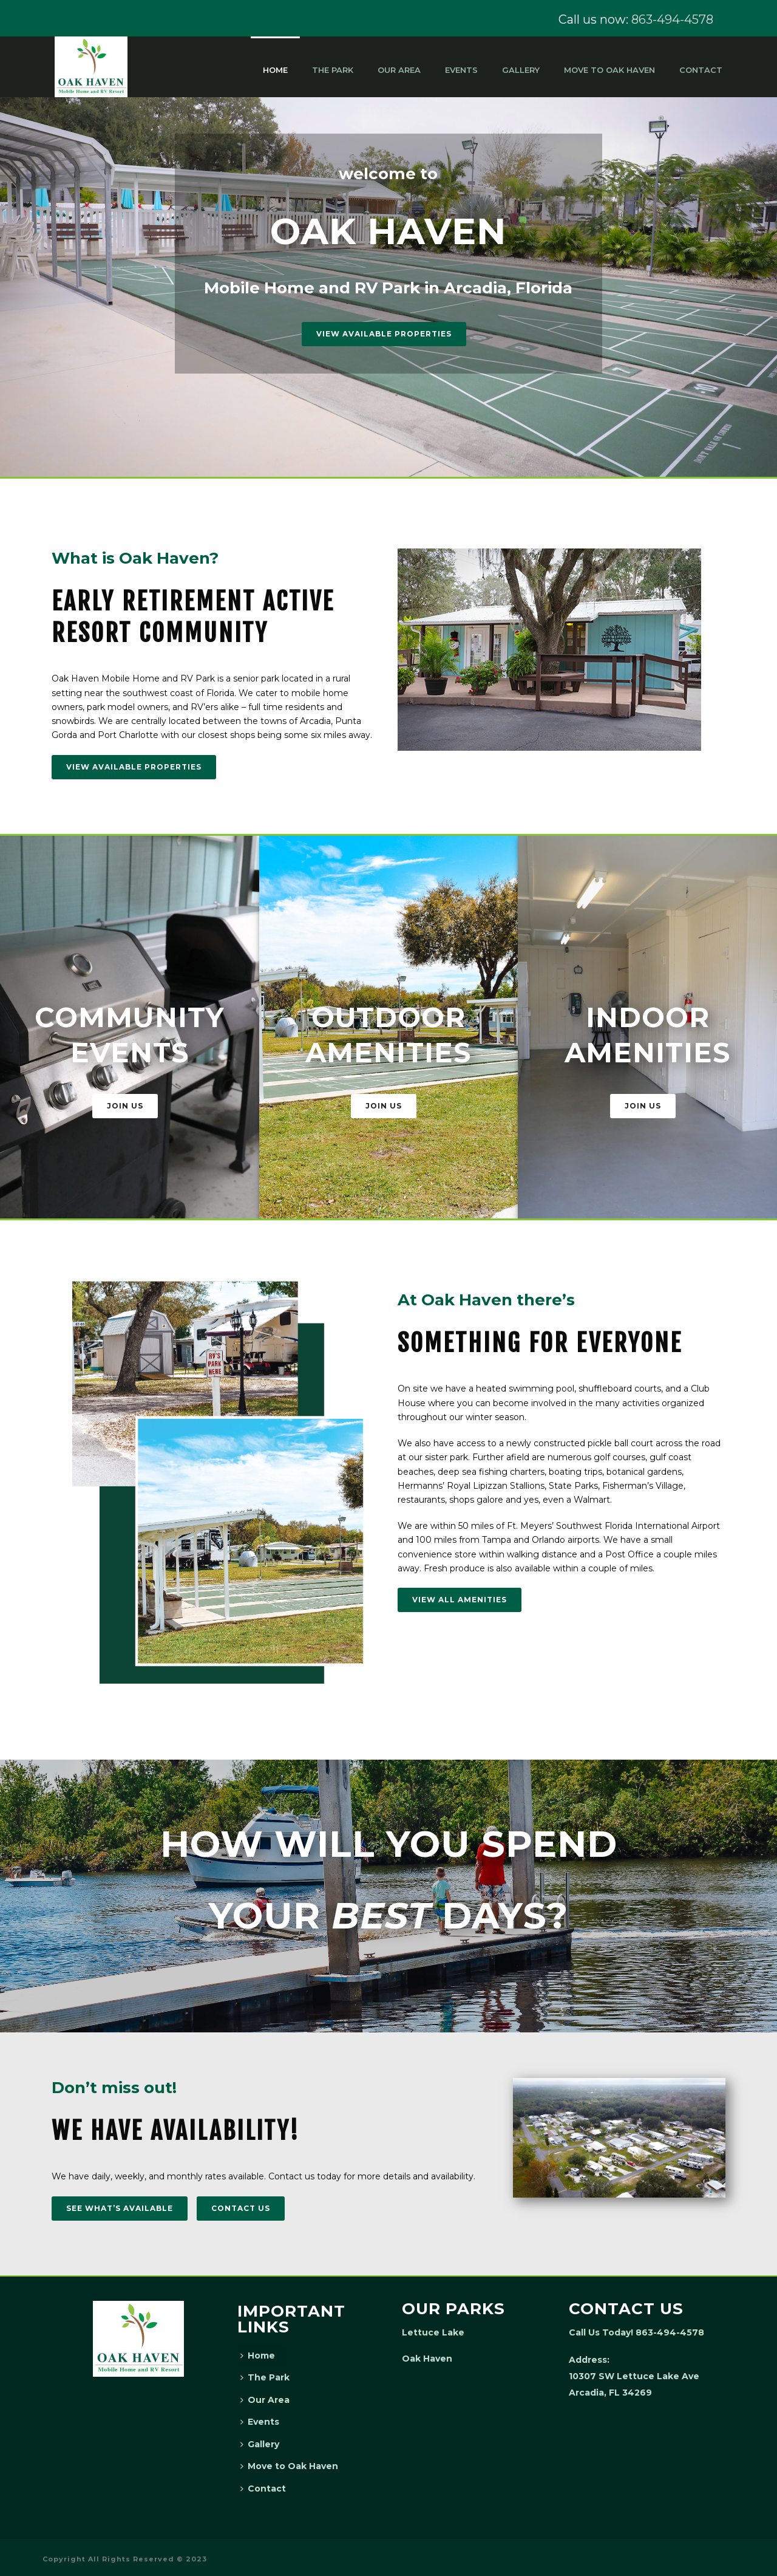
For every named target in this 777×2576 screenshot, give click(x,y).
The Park (332, 70)
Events (461, 70)
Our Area (399, 70)
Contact (700, 70)
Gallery (521, 70)
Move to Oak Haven (609, 70)
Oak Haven (427, 2358)
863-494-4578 (672, 19)
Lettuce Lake (433, 2332)
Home (275, 70)
